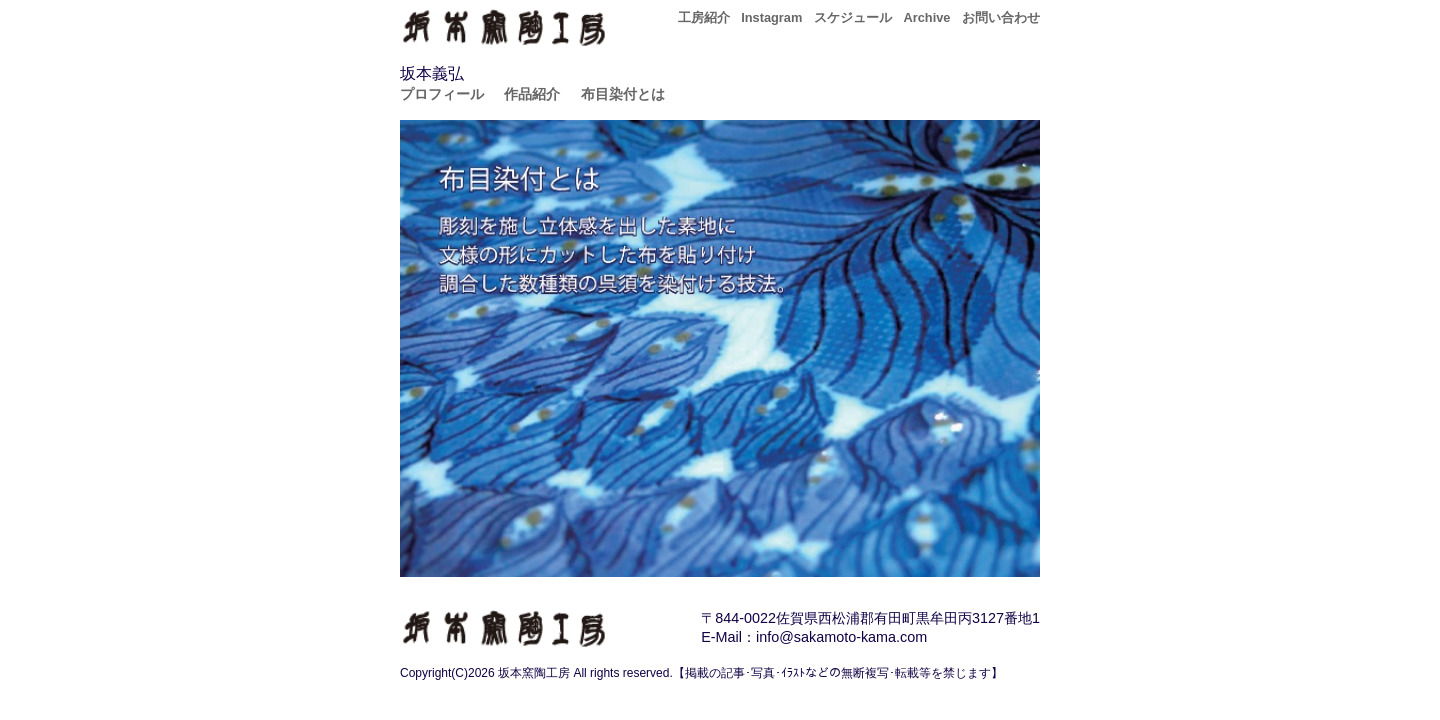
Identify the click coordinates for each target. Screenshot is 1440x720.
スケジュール (853, 17)
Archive (926, 17)
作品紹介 (532, 94)
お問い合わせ (1001, 17)
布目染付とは (623, 94)
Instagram (771, 17)
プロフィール (442, 94)
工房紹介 (704, 17)
